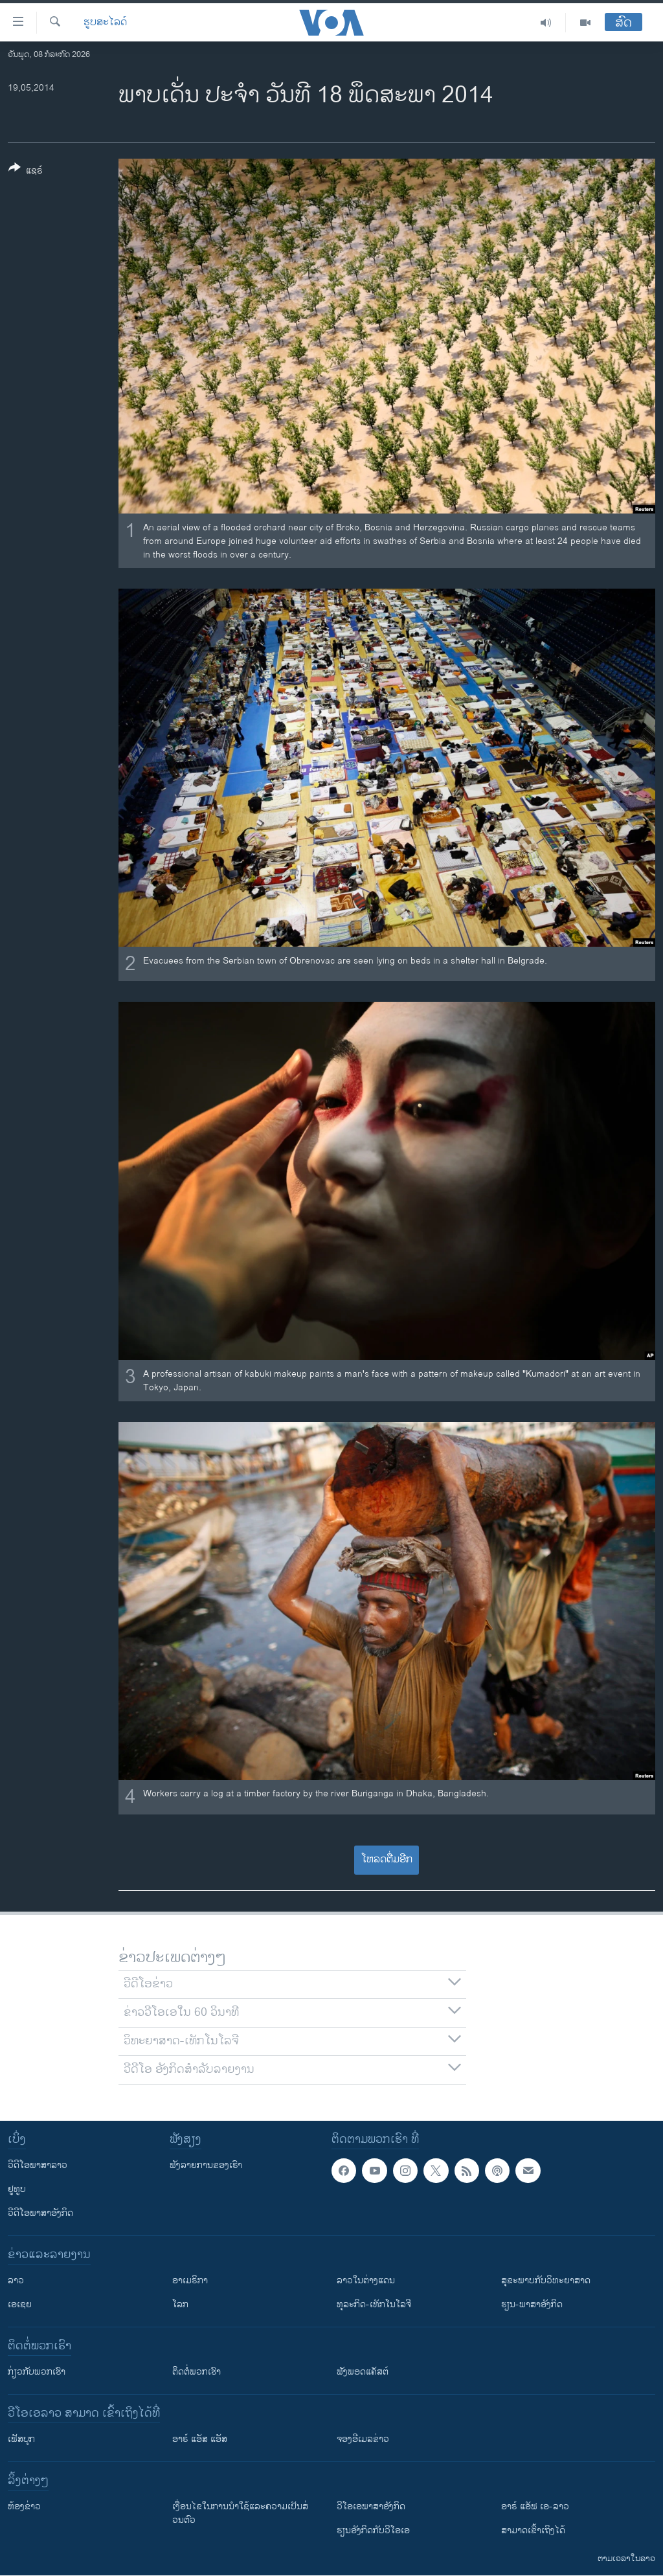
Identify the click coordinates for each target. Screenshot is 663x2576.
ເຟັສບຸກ (21, 2439)
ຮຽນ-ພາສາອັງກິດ (532, 2304)
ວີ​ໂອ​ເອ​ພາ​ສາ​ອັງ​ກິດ (371, 2506)
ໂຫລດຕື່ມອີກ (386, 1859)
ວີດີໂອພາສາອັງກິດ (40, 2213)
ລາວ (16, 2280)
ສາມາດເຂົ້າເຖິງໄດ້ (533, 2530)
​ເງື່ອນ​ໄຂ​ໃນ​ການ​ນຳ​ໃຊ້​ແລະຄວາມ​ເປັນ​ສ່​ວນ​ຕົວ (240, 2513)
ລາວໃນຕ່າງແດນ (366, 2280)
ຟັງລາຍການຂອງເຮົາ (206, 2165)
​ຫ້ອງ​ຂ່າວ (24, 2506)
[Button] (25, 172)
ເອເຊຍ (20, 2304)
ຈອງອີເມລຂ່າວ (363, 2439)
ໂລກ (180, 2304)
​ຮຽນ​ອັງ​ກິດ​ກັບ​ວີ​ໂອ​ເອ (373, 2530)
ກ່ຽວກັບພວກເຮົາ (36, 2371)
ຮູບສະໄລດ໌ (105, 22)
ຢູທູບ (17, 2189)
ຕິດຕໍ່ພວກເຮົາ (196, 2371)
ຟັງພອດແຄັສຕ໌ (362, 2371)
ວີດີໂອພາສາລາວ (37, 2165)
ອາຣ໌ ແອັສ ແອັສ (199, 2439)
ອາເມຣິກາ (190, 2280)
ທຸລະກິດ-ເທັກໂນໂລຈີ (374, 2304)
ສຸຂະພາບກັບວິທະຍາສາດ (545, 2280)
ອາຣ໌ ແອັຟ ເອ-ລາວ (535, 2506)
